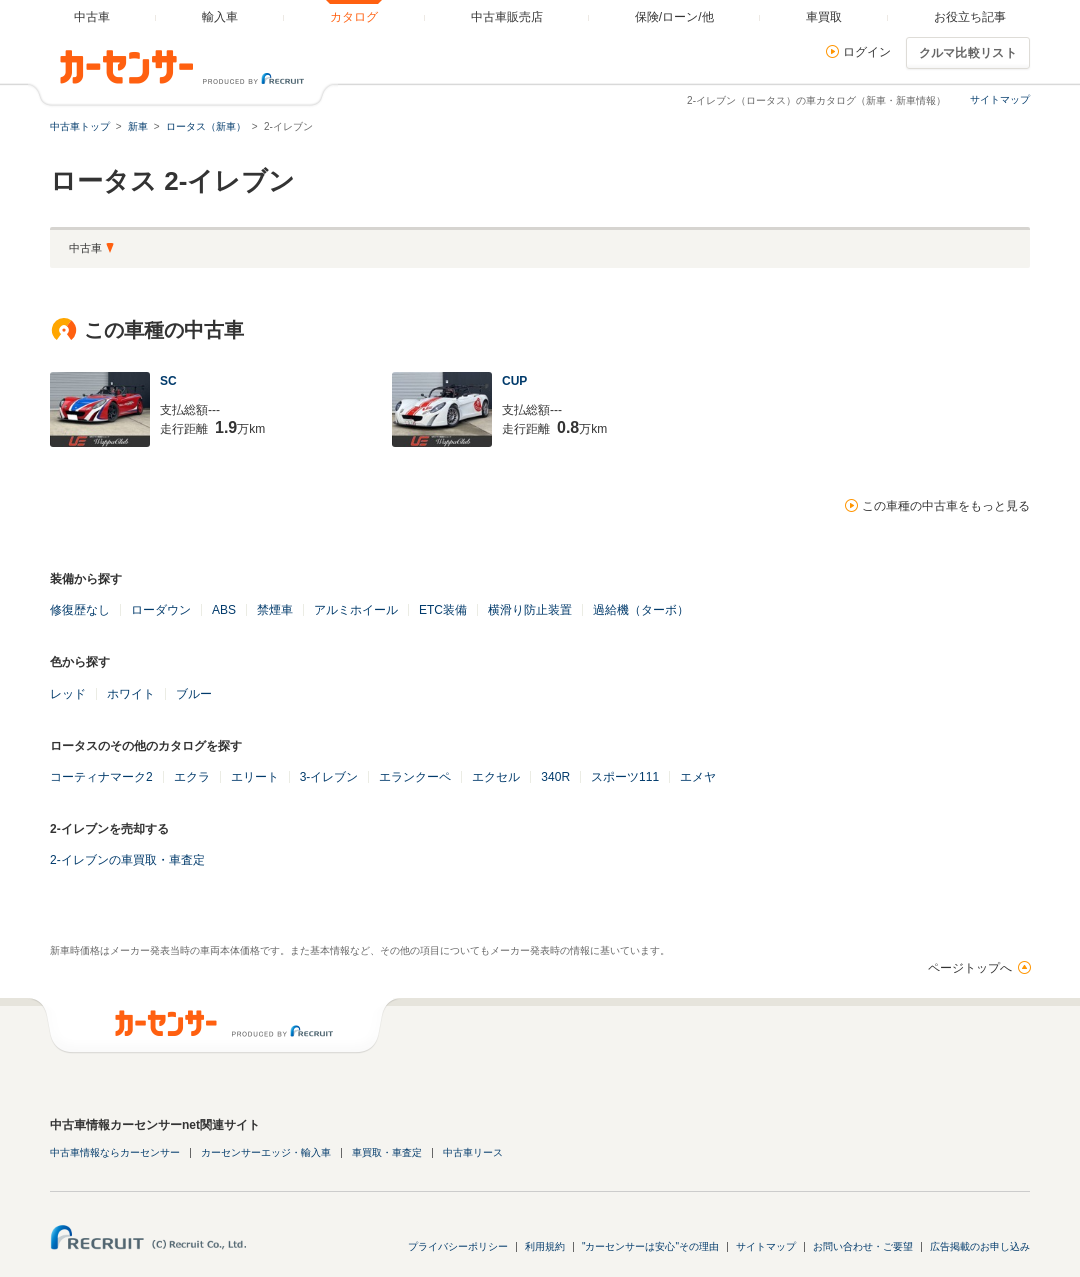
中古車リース (473, 1152)
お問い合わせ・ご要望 (863, 1246)
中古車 (85, 248)
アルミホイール (356, 610)
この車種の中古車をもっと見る (946, 506)
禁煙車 (275, 610)
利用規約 (545, 1246)
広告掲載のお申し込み (980, 1246)
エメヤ (698, 777)
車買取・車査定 (387, 1152)
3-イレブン (329, 777)
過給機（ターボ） (641, 610)
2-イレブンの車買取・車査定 (127, 860)
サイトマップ (1000, 99)
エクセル (496, 777)
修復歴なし (80, 610)
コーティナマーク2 (101, 777)
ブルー (194, 694)
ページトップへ (970, 968)
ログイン (867, 52)
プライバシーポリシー (458, 1246)
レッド (68, 694)
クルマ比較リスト (968, 53)
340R (555, 777)
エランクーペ (415, 777)
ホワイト (131, 694)
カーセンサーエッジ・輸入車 (266, 1152)
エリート (255, 777)
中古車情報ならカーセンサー (115, 1152)
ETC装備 (443, 610)
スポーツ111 (625, 777)
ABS (224, 610)
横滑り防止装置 (530, 610)
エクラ (192, 777)
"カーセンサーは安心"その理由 (650, 1246)
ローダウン (161, 610)
